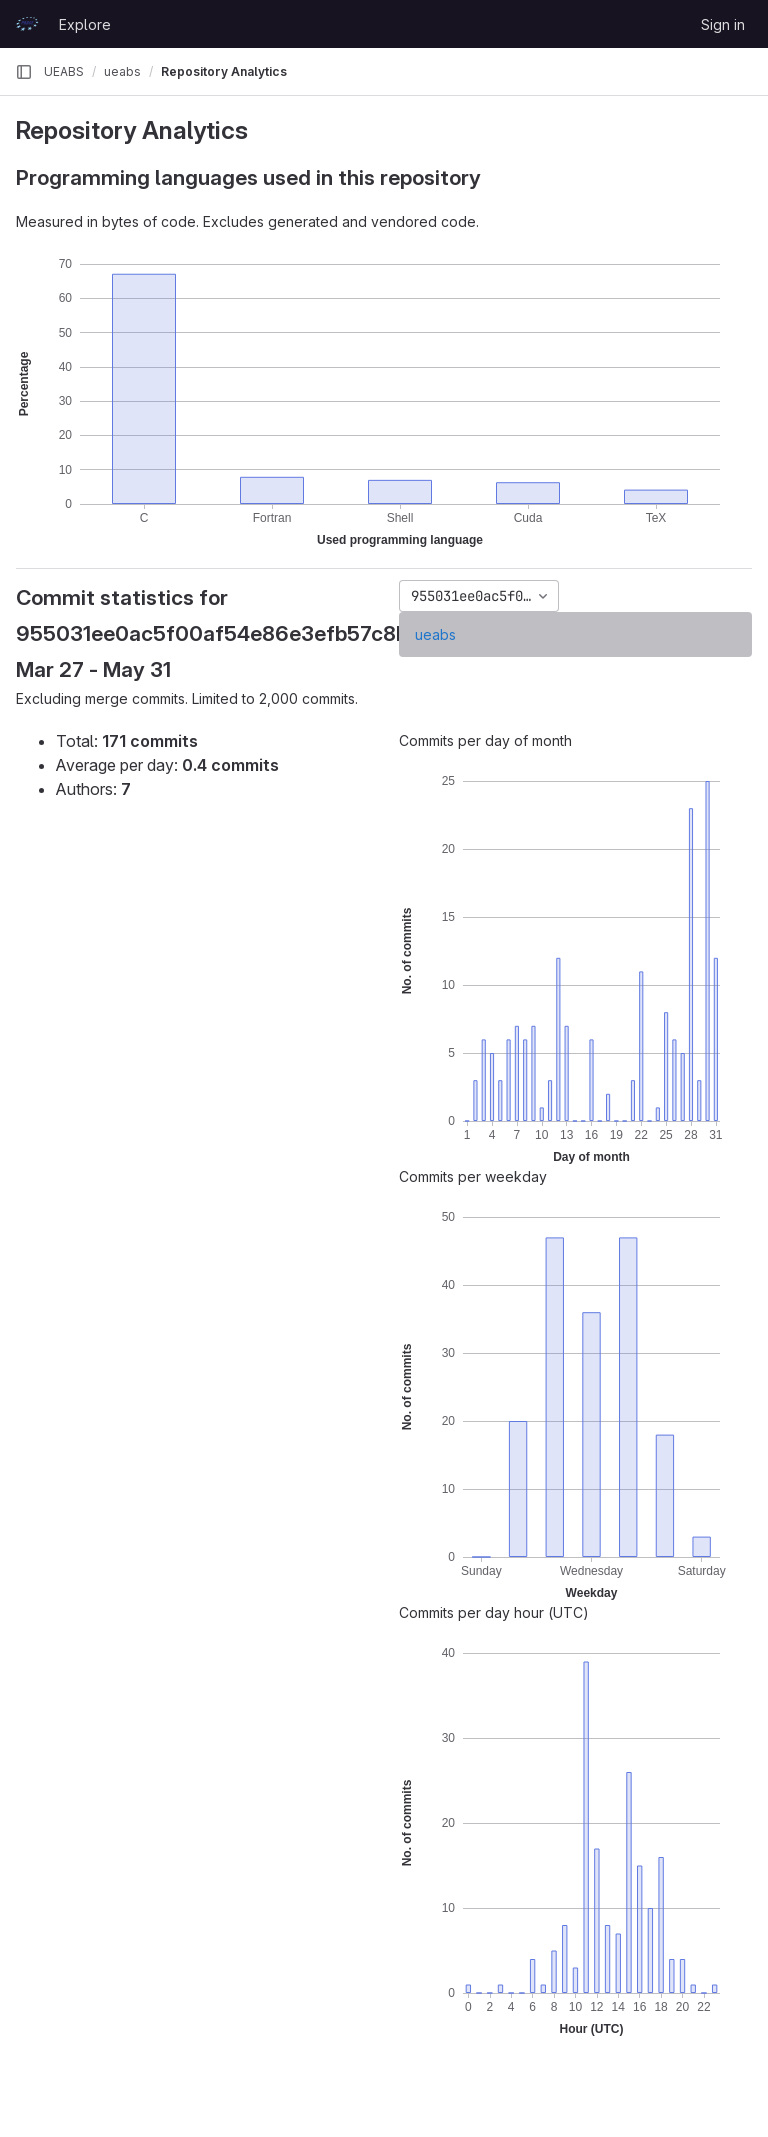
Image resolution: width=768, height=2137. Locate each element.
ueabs (435, 634)
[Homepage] (27, 24)
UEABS (64, 71)
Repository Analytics (224, 71)
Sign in (723, 24)
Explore (85, 24)
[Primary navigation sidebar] (24, 72)
